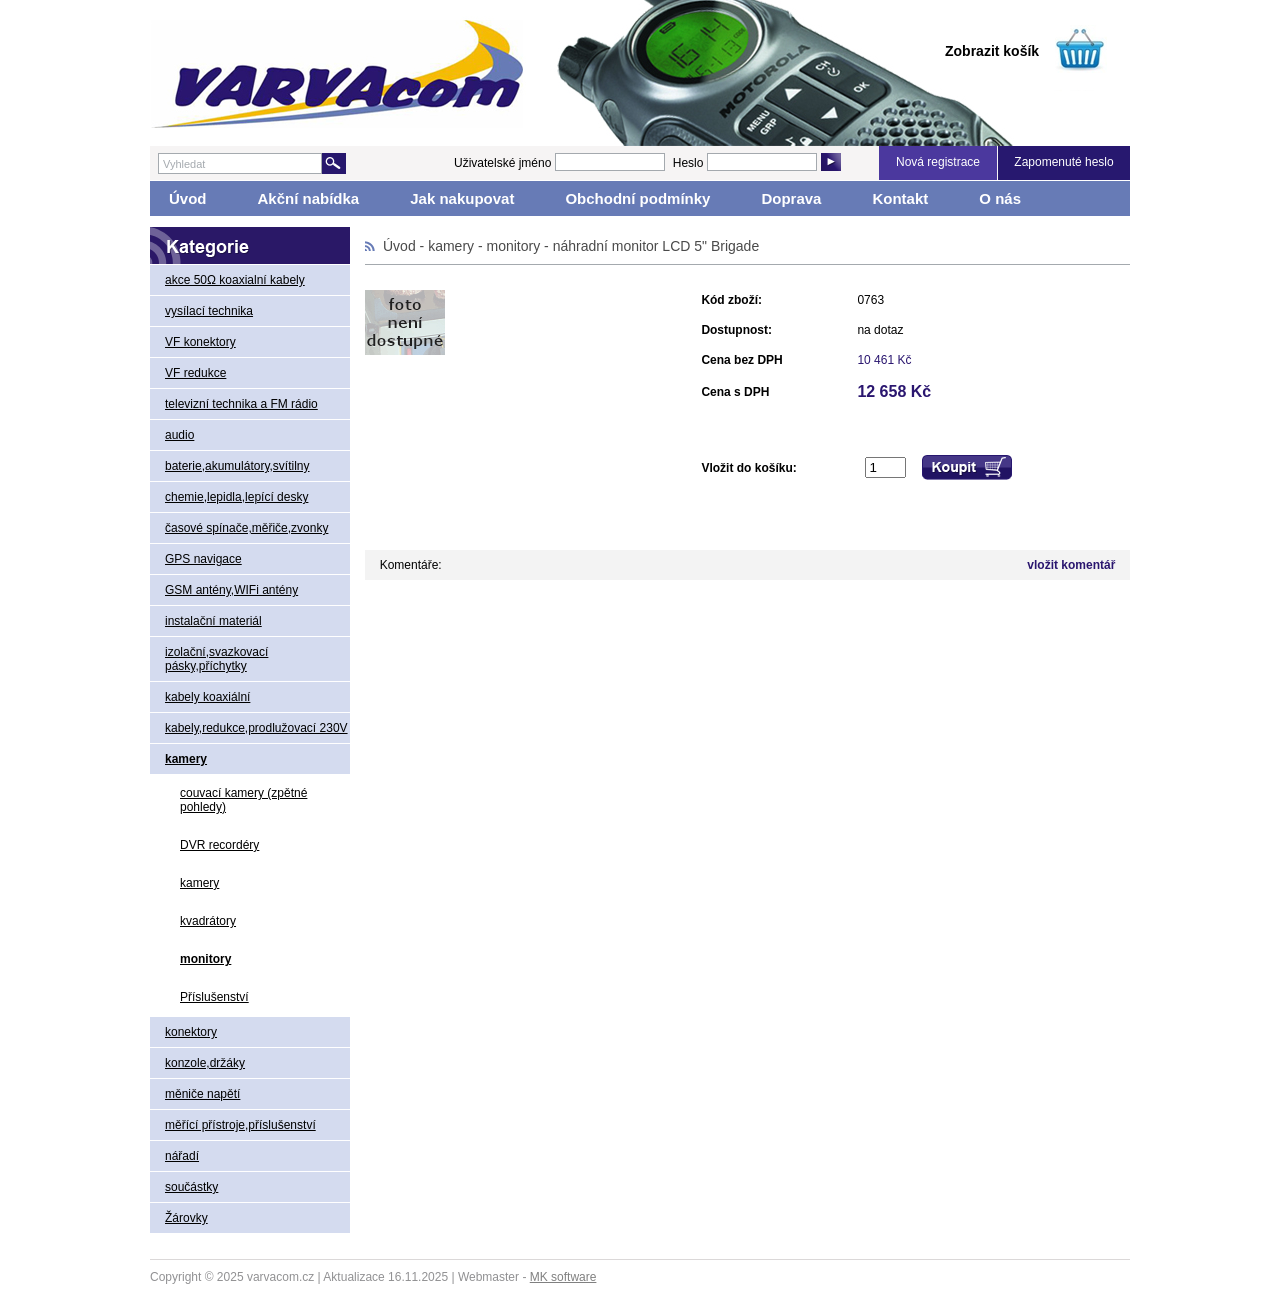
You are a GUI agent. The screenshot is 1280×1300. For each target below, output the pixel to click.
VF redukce (195, 373)
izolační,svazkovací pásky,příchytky (216, 659)
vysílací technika (209, 311)
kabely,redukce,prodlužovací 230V (256, 728)
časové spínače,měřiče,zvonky (246, 528)
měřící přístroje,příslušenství (240, 1125)
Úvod (188, 198)
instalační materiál (213, 621)
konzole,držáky (205, 1063)
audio (179, 435)
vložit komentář (1071, 565)
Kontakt (900, 198)
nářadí (182, 1156)
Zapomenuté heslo (1063, 162)
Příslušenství (214, 997)
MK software (563, 1277)
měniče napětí (202, 1094)
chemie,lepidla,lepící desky (236, 497)
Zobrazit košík (992, 51)
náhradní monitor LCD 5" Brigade (656, 246)
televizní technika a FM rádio (241, 404)
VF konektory (200, 342)
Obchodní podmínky (637, 198)
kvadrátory (208, 921)
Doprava (791, 198)
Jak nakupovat (462, 198)
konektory (191, 1032)
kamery (186, 759)
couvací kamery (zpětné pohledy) (243, 800)
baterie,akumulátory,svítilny (237, 466)
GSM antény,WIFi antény (231, 590)
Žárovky (186, 1218)
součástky (191, 1187)
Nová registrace (938, 162)
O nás (1000, 198)
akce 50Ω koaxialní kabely (235, 280)
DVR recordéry (219, 845)
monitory (205, 959)
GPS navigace (203, 559)
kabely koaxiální (207, 697)
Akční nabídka (309, 198)
